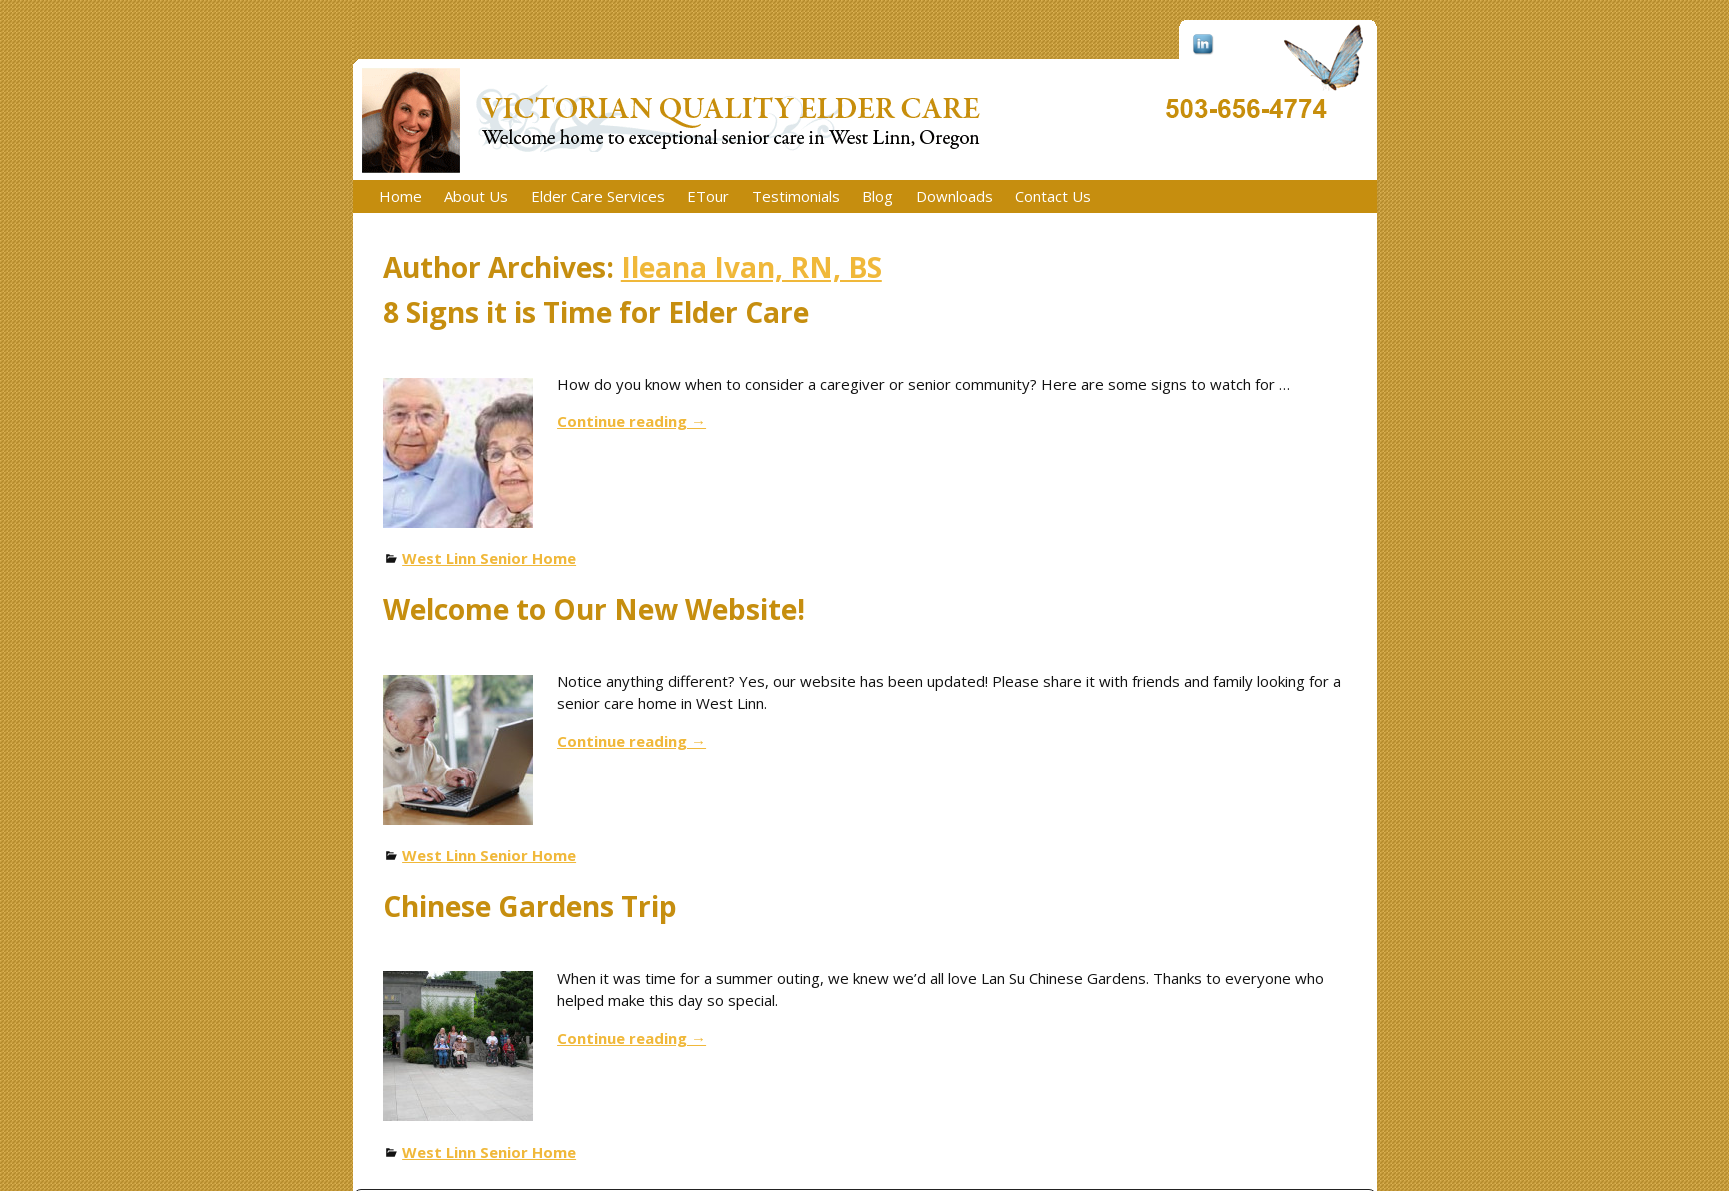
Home (400, 196)
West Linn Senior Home (489, 558)
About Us (476, 196)
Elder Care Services (598, 196)
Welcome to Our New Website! (594, 609)
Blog (877, 196)
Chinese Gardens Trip (530, 906)
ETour (708, 196)
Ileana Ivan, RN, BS (751, 267)
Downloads (954, 196)
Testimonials (796, 196)
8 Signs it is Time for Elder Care (596, 312)
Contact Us (1053, 196)
